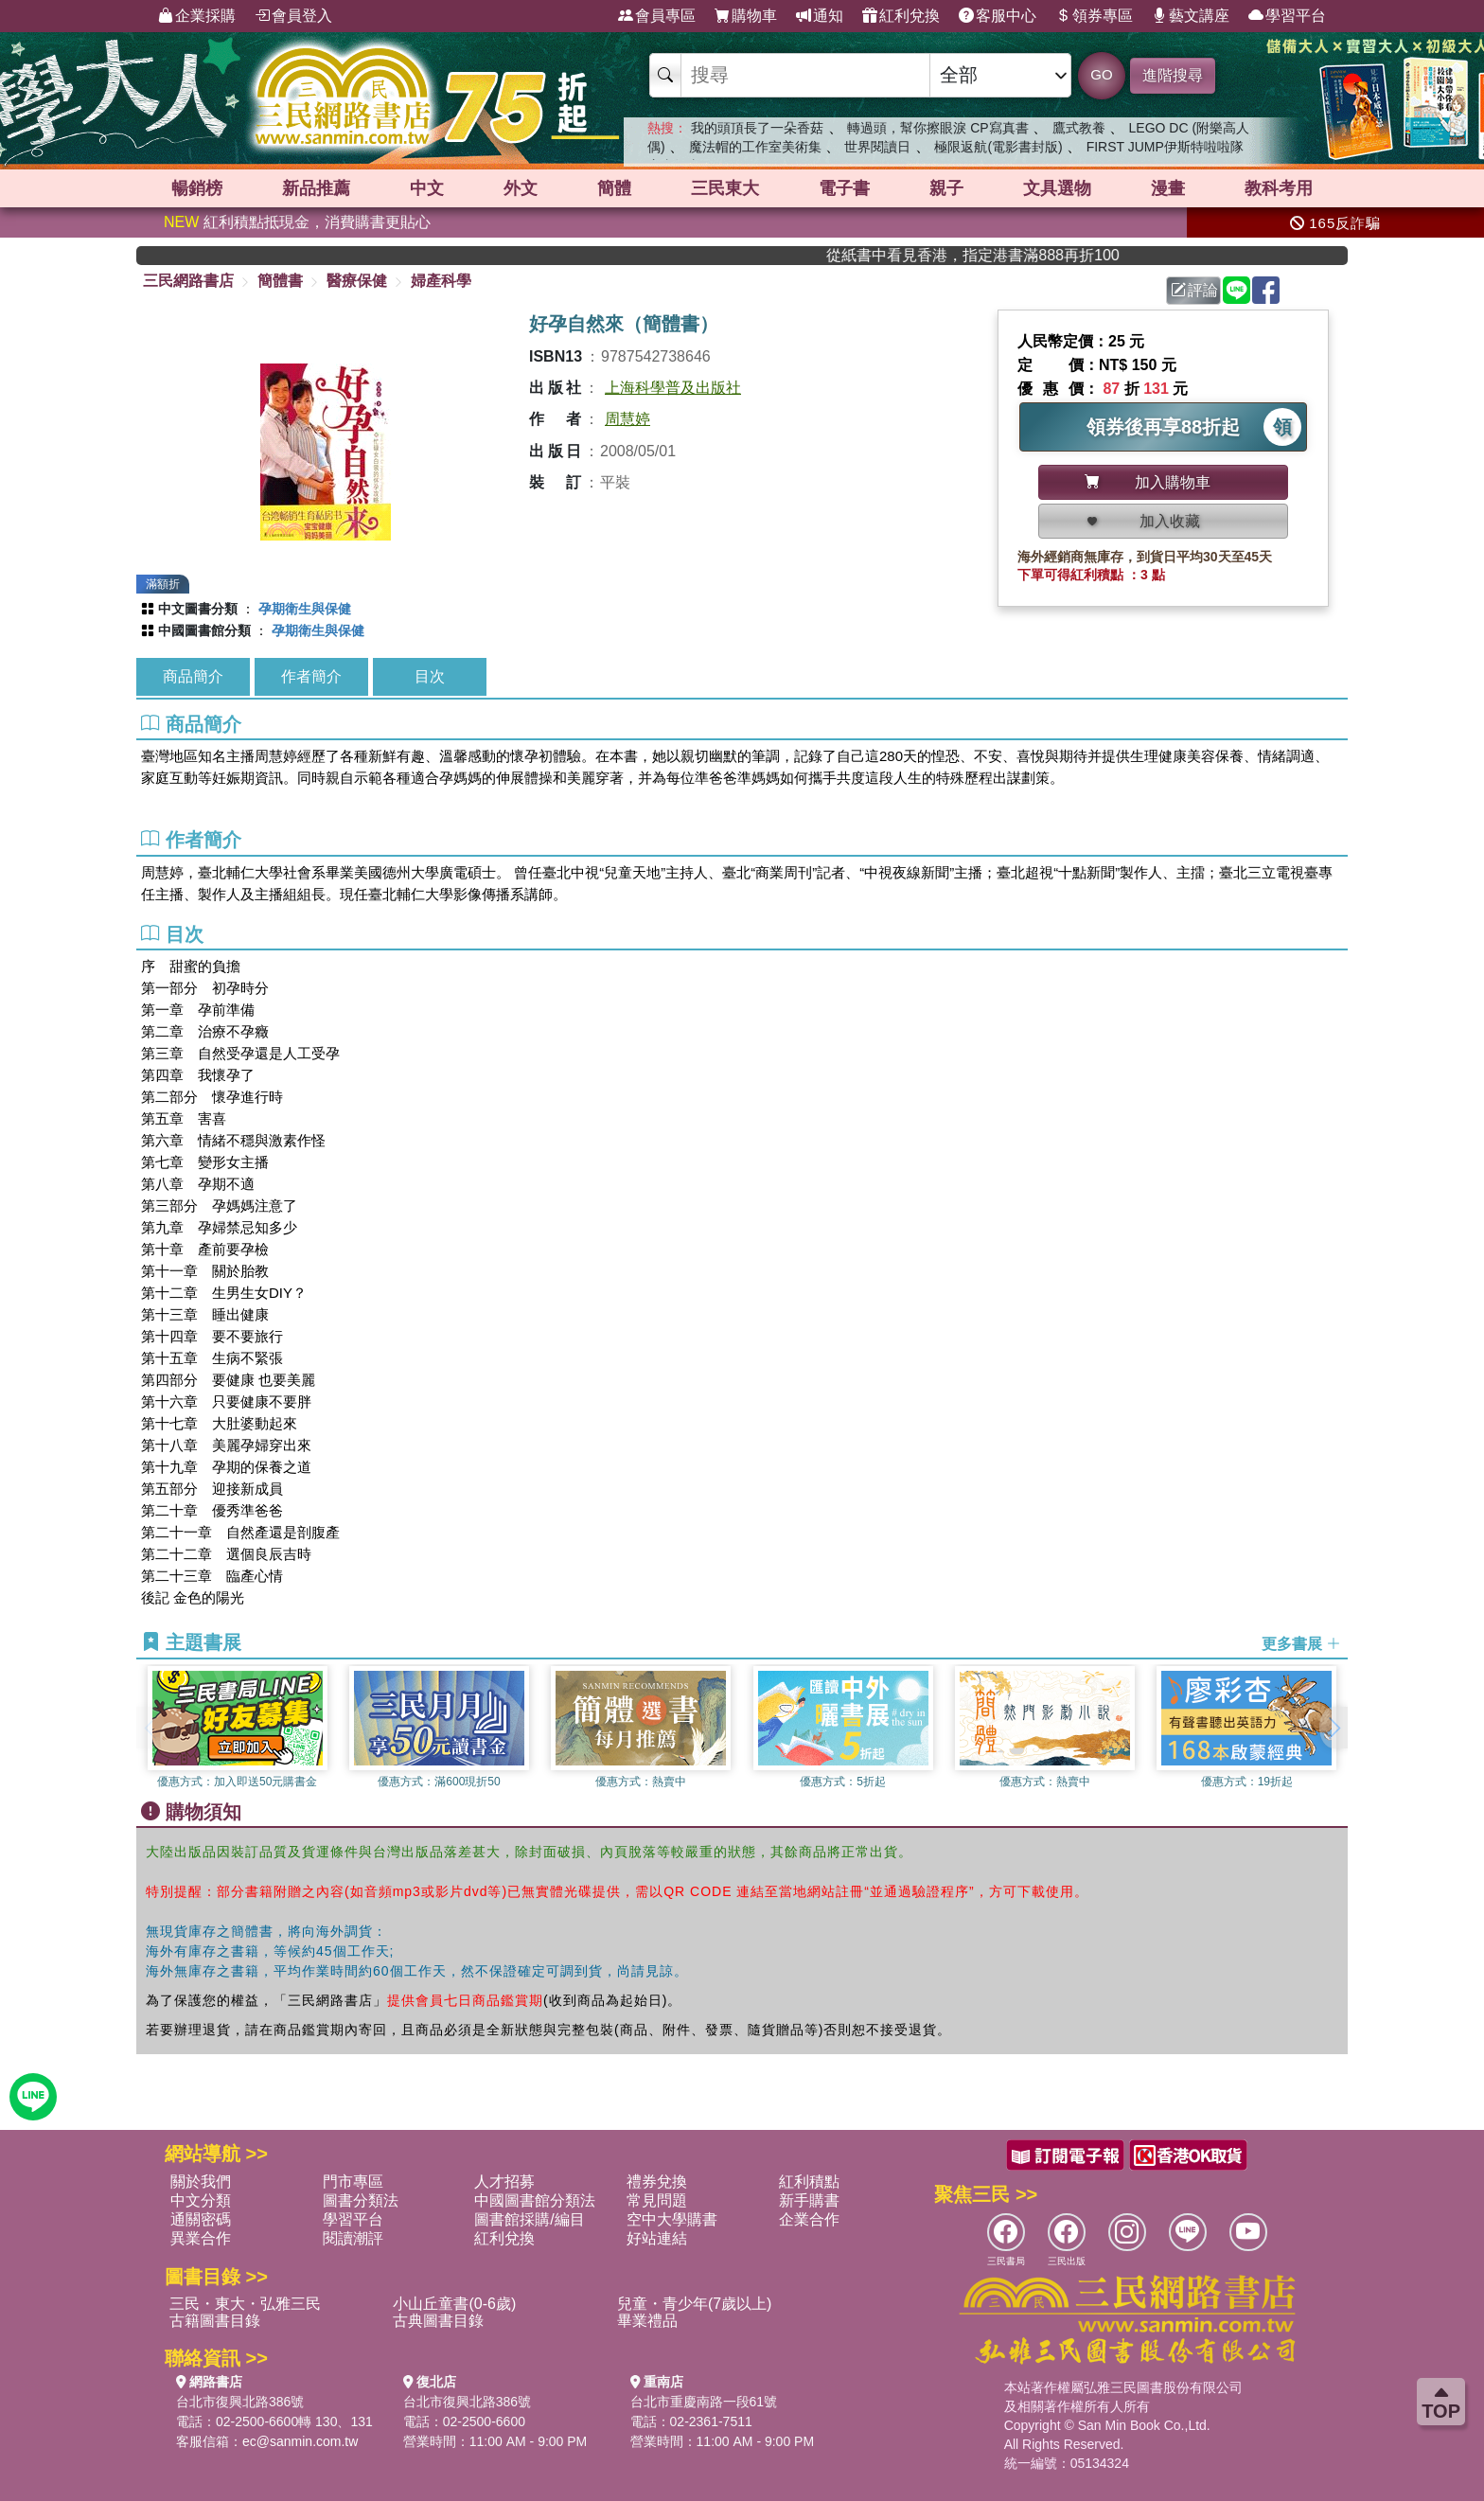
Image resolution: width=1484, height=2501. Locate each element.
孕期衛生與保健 (304, 608)
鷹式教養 (1078, 127)
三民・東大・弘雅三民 (245, 2304)
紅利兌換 (901, 16)
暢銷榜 (196, 188)
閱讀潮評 (353, 2238)
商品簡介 (193, 676)
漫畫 (1168, 188)
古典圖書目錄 (438, 2321)
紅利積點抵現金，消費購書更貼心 (297, 222)
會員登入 (293, 16)
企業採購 (197, 16)
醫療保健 (357, 281)
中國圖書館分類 (204, 630)
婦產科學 (441, 281)
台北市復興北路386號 (240, 2401)
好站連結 (657, 2238)
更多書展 (1301, 1643)
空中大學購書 (672, 2219)
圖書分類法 (360, 2200)
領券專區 (1094, 16)
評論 (1194, 290)
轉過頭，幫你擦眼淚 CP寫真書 (937, 127)
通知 (819, 16)
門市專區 (353, 2181)
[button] (1333, 1727)
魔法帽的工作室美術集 (755, 146)
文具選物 (1057, 188)
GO (1101, 74)
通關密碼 (200, 2219)
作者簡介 (311, 676)
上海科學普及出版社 (673, 388)
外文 (521, 188)
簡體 (614, 188)
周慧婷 (627, 419)
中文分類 (200, 2200)
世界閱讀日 (877, 146)
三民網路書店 (188, 281)
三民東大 (725, 188)
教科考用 (1279, 188)
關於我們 (200, 2181)
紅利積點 (809, 2181)
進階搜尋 (1172, 75)
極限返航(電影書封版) (998, 146)
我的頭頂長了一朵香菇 (757, 127)
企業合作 (809, 2219)
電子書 (844, 188)
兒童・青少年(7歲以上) (694, 2304)
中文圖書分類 (198, 608)
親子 (946, 188)
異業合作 (200, 2238)
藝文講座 (1190, 16)
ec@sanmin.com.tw (300, 2441)
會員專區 (657, 16)
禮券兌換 (657, 2181)
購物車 (746, 16)
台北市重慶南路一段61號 (704, 2401)
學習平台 (1287, 16)
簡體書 (280, 281)
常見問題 (657, 2200)
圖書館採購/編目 (529, 2219)
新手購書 (809, 2200)
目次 (430, 676)
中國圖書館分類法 (534, 2200)
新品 (316, 188)
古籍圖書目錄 (214, 2321)
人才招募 (504, 2181)
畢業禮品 (647, 2321)
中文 (427, 188)
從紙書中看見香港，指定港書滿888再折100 (1009, 255)
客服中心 (997, 16)
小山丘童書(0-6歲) (454, 2304)
